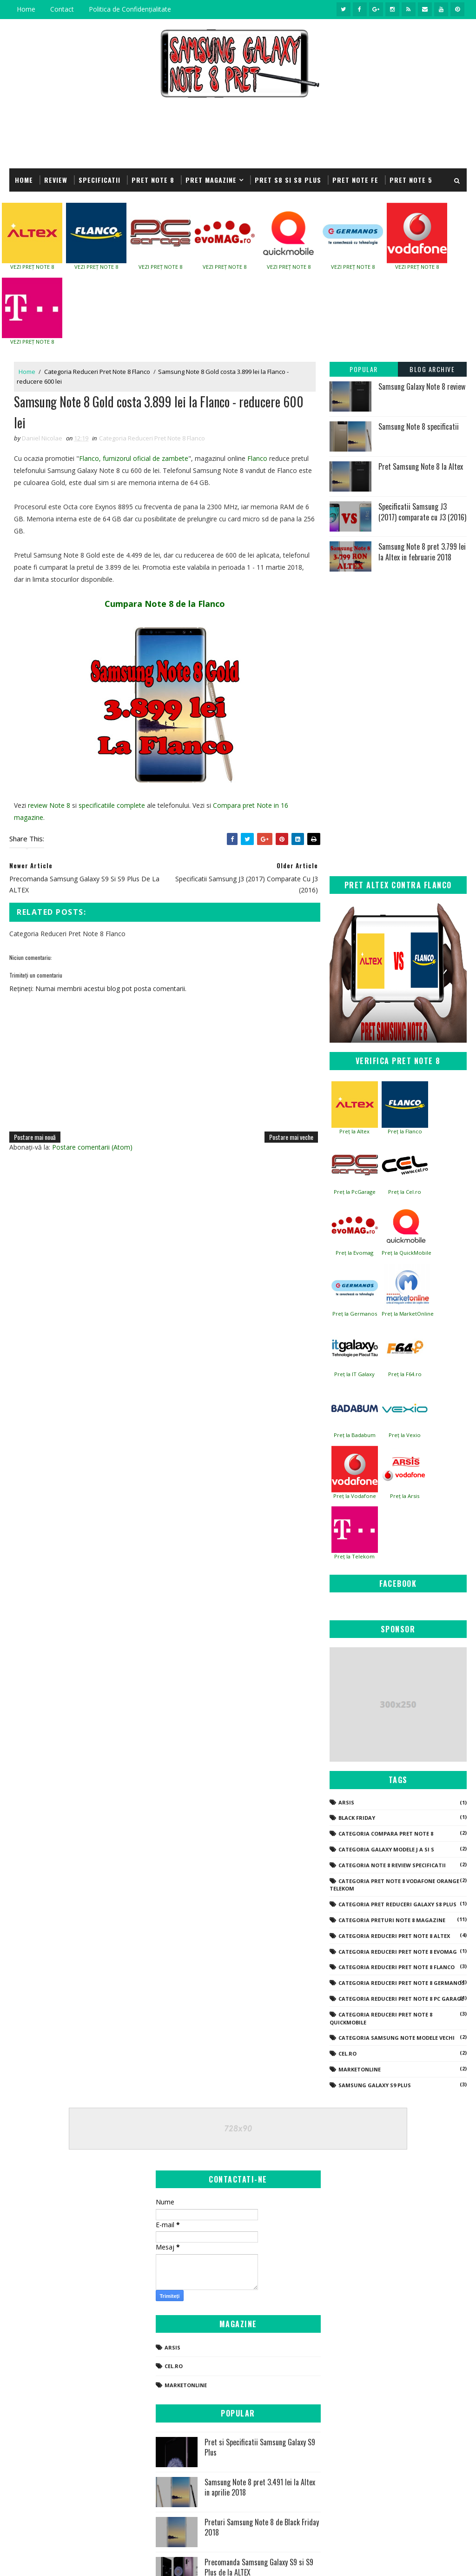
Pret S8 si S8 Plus (288, 180)
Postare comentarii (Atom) (92, 1147)
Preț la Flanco (405, 1131)
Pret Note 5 (411, 180)
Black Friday (356, 1817)
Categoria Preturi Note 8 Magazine (391, 1920)
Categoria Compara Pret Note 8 (385, 1833)
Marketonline (359, 2069)
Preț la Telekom (354, 1556)
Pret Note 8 (153, 180)
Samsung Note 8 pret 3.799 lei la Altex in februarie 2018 (422, 551)
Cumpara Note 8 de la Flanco (165, 603)
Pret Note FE (355, 180)
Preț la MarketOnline (408, 1313)
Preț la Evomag (354, 1252)
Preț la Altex (354, 1131)
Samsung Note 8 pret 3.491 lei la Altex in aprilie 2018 (260, 2487)
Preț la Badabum (355, 1434)
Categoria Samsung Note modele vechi (396, 2037)
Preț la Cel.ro (404, 1191)
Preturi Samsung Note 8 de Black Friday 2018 (262, 2527)
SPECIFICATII (99, 180)
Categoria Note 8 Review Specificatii (392, 1865)
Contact (62, 9)
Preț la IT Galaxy (354, 1374)
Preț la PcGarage (355, 1191)
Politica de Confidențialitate (130, 9)
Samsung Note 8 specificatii (418, 426)
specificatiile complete (112, 805)
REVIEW (55, 180)
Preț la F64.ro (405, 1374)
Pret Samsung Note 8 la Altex (420, 466)
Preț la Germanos (354, 1313)
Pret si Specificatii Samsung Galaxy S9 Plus (260, 2447)
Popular (364, 369)
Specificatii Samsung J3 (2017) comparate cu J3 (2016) (422, 511)
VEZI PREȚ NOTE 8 (32, 266)
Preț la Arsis (404, 1495)
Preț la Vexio (405, 1434)
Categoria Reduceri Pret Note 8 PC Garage (401, 1998)
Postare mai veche (291, 1137)
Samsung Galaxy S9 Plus (374, 2085)
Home (26, 9)
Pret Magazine (211, 180)
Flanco (257, 458)
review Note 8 (49, 805)
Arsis (346, 1802)
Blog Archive (432, 369)
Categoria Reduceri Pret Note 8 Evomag (397, 1951)
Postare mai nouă (35, 1137)
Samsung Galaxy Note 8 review (421, 386)
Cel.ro (347, 2053)
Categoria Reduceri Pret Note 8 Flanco (97, 371)
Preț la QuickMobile (406, 1252)
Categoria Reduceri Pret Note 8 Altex (394, 1935)
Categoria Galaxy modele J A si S (386, 1849)
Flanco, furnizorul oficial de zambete (133, 458)
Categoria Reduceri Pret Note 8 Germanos (401, 1982)
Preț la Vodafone (354, 1495)
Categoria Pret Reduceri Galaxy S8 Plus (397, 1904)
